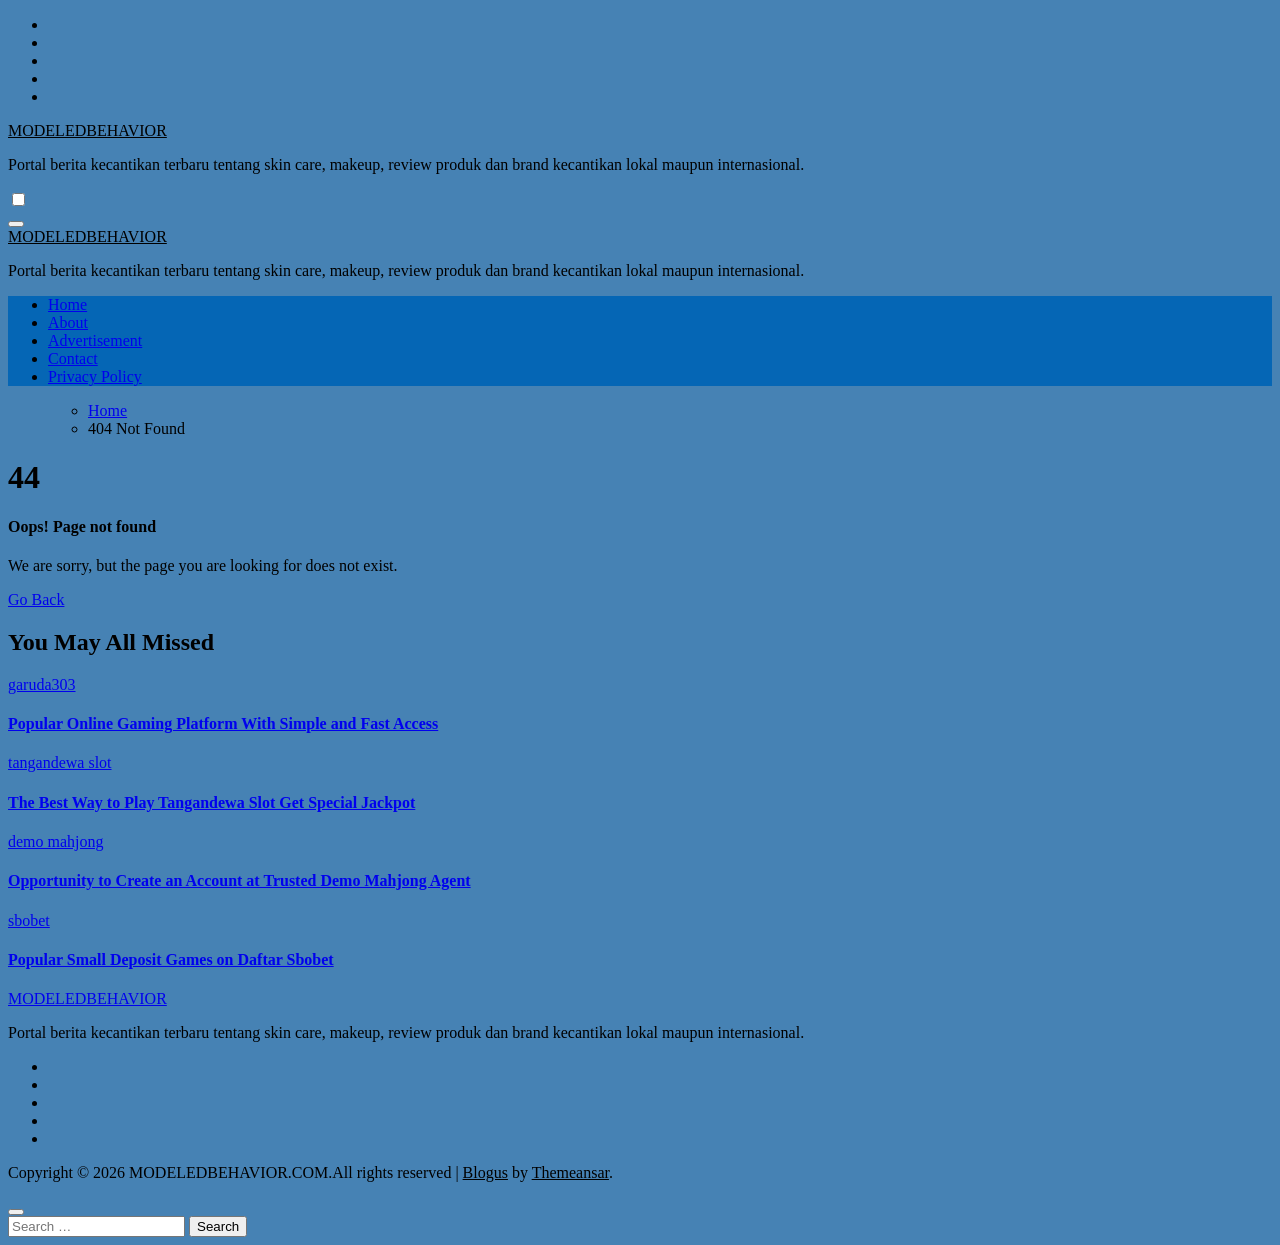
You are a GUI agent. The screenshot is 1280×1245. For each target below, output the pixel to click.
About (68, 322)
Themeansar (570, 1172)
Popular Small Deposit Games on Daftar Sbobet (171, 959)
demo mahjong (56, 841)
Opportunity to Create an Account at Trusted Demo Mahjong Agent (239, 880)
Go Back (36, 599)
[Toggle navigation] (16, 224)
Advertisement (95, 340)
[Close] (16, 1212)
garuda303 (42, 684)
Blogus (485, 1172)
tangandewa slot (60, 762)
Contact (73, 358)
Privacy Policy (95, 376)
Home (67, 304)
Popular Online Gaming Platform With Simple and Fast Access (223, 723)
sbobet (29, 920)
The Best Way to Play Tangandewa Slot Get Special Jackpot (211, 802)
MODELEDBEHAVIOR (87, 130)
